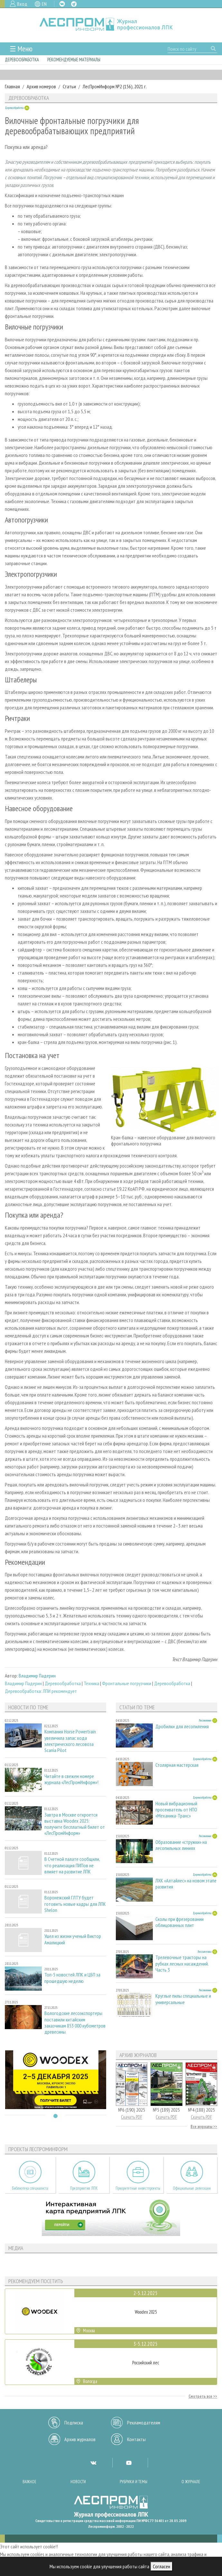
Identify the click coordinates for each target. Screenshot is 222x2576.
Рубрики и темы (133, 2481)
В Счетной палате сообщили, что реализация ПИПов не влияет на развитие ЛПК (72, 1865)
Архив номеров (41, 86)
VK (62, 4)
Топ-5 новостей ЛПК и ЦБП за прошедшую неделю (72, 1978)
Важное (29, 2481)
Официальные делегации (192, 2188)
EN (44, 4)
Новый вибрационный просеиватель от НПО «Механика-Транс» (176, 1810)
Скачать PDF (131, 2117)
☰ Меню (21, 48)
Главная (12, 86)
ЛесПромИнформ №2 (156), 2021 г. (115, 86)
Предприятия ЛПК (84, 2188)
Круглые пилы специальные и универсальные (183, 1999)
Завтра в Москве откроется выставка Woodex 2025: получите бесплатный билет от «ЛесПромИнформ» (74, 1824)
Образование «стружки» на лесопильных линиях (181, 1845)
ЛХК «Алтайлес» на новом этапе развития (186, 1884)
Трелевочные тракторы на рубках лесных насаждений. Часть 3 (181, 1963)
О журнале (190, 2481)
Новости (78, 2481)
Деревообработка (22, 60)
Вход (22, 4)
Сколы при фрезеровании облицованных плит (179, 1922)
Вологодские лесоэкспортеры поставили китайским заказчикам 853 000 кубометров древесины (75, 2022)
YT (128, 2462)
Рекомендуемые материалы (73, 60)
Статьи (69, 86)
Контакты (136, 2439)
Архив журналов (80, 2439)
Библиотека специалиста (30, 2188)
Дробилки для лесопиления (182, 1726)
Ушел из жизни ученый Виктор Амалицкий (72, 1939)
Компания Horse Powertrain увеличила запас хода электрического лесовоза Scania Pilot (70, 1741)
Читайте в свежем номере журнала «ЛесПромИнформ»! (71, 1779)
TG (74, 4)
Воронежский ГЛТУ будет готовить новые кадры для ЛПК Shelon (75, 1904)
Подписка (73, 2422)
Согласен (161, 2566)
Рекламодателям (143, 2422)
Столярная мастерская (177, 1765)
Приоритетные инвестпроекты (138, 2188)
